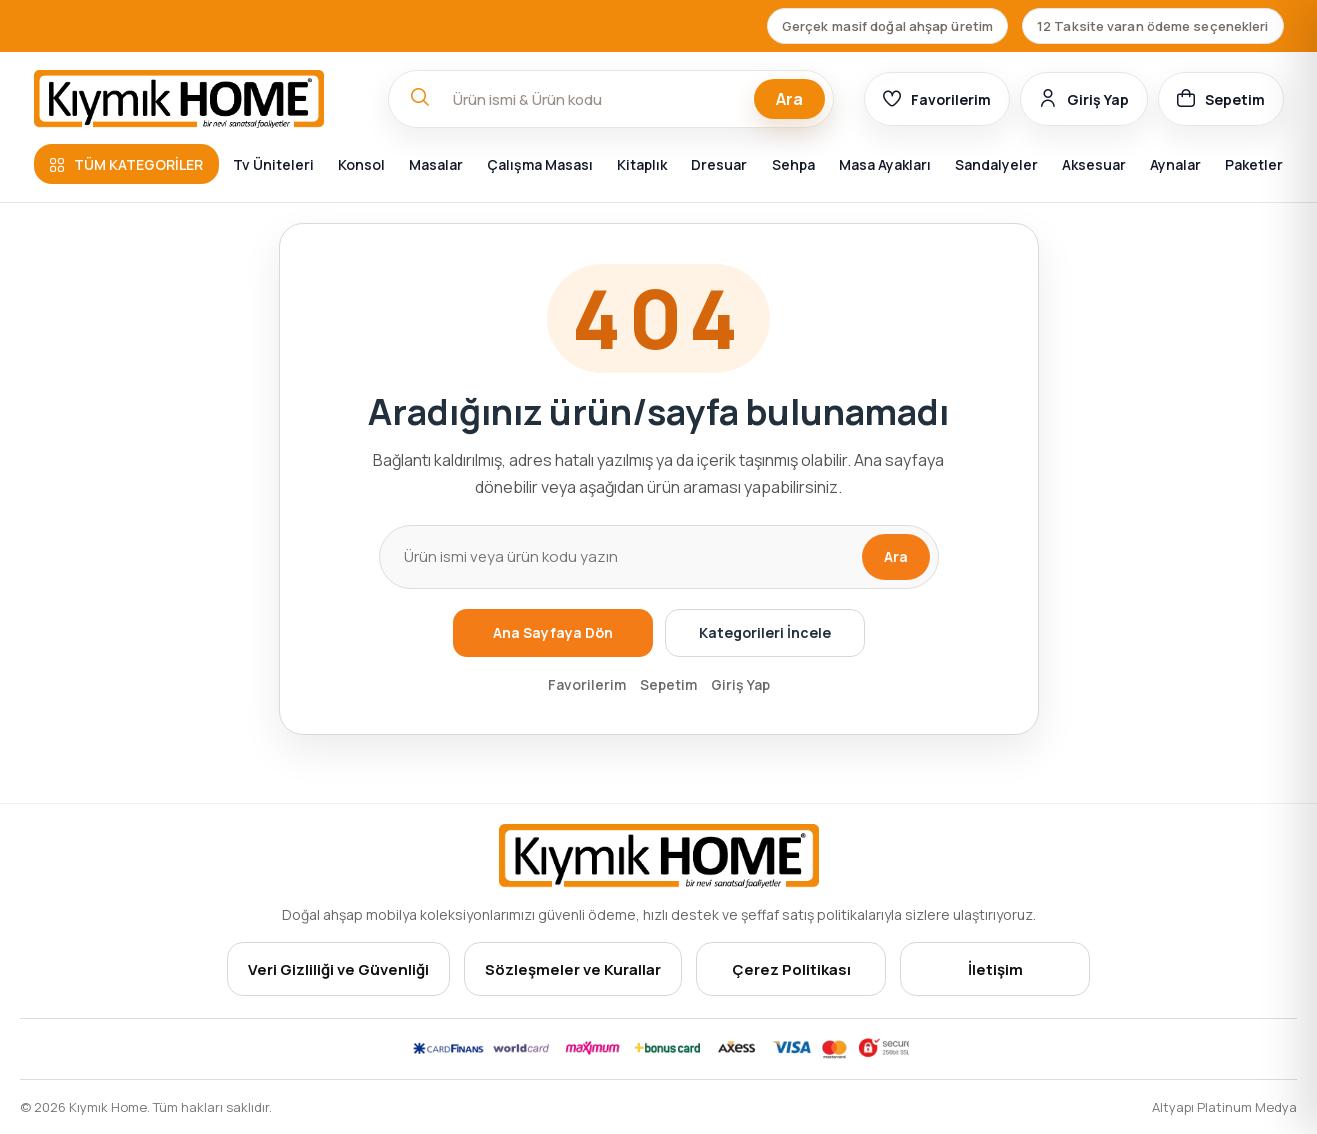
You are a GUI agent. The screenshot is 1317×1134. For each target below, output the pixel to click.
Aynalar (1175, 164)
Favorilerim (587, 684)
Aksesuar (1094, 164)
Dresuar (719, 164)
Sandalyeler (996, 164)
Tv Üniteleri (273, 164)
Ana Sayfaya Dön (553, 632)
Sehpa (793, 164)
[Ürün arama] (620, 557)
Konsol (361, 164)
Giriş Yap (740, 684)
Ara (789, 99)
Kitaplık (642, 164)
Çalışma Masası (540, 164)
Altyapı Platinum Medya (1224, 1107)
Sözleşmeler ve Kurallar (573, 969)
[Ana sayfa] (196, 99)
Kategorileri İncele (765, 632)
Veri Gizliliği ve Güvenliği (338, 969)
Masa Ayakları (885, 164)
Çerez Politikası (791, 969)
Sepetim (668, 684)
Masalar (436, 164)
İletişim (995, 969)
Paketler (1254, 164)
